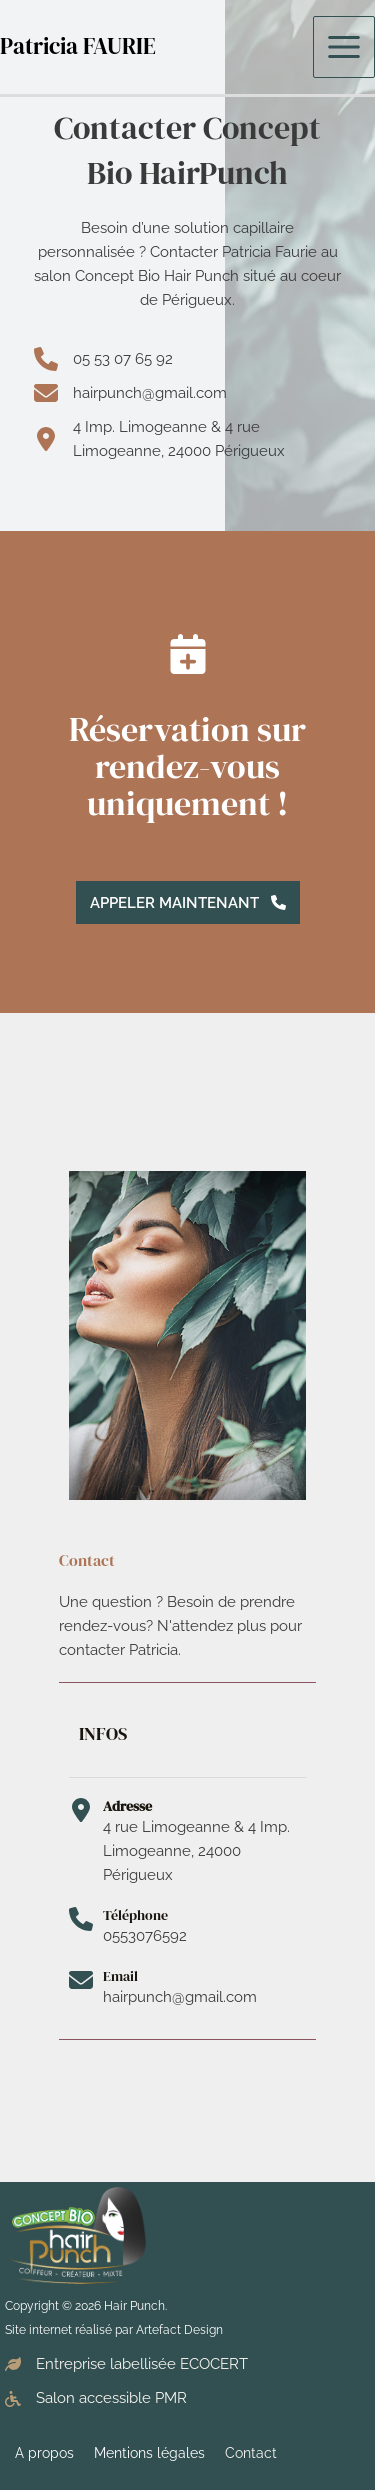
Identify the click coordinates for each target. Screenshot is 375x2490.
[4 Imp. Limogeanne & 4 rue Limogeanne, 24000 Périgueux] (187, 439)
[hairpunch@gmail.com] (130, 393)
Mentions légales (149, 2453)
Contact (251, 2453)
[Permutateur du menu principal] (344, 47)
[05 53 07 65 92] (103, 359)
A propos (44, 2453)
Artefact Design (179, 2330)
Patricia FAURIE (78, 46)
